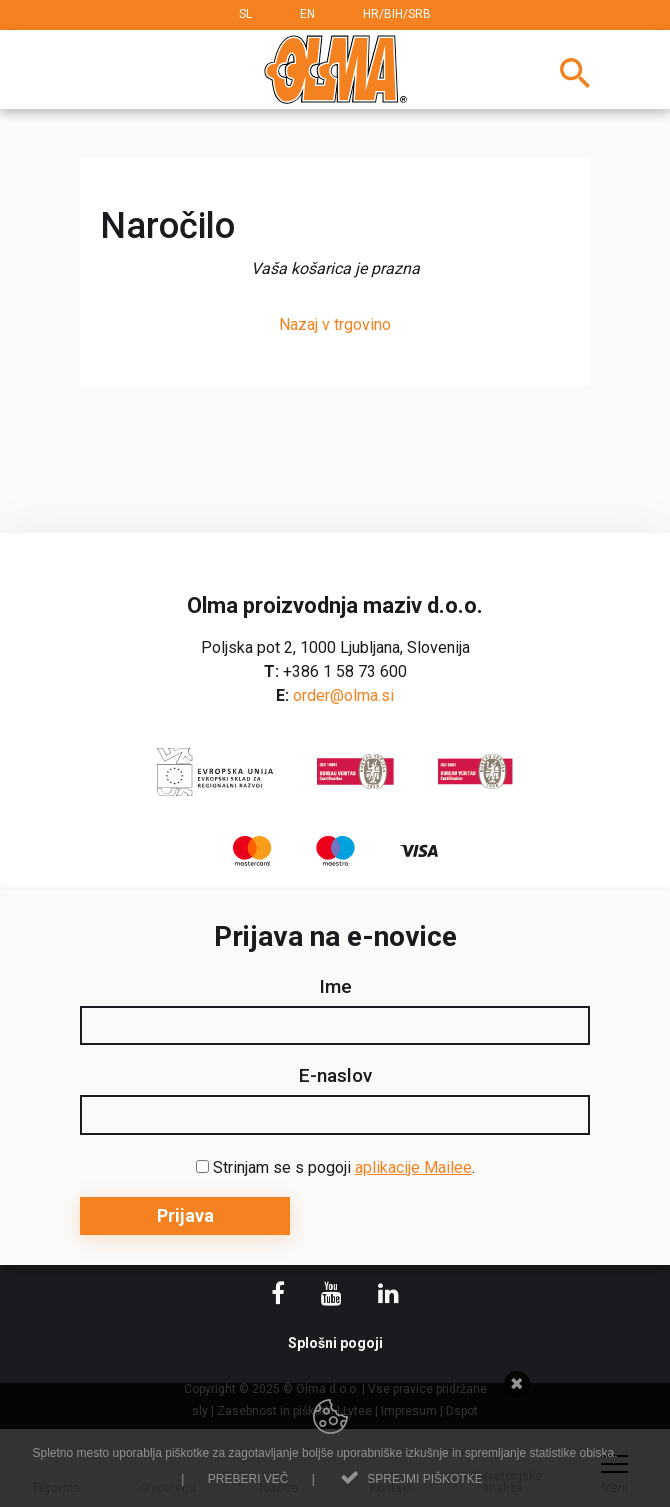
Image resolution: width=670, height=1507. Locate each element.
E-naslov (335, 1076)
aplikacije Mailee (413, 1167)
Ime (335, 987)
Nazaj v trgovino (335, 324)
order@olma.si (343, 695)
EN (307, 14)
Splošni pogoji (335, 1343)
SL (245, 14)
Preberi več (248, 1479)
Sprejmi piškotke (424, 1479)
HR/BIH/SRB (397, 14)
